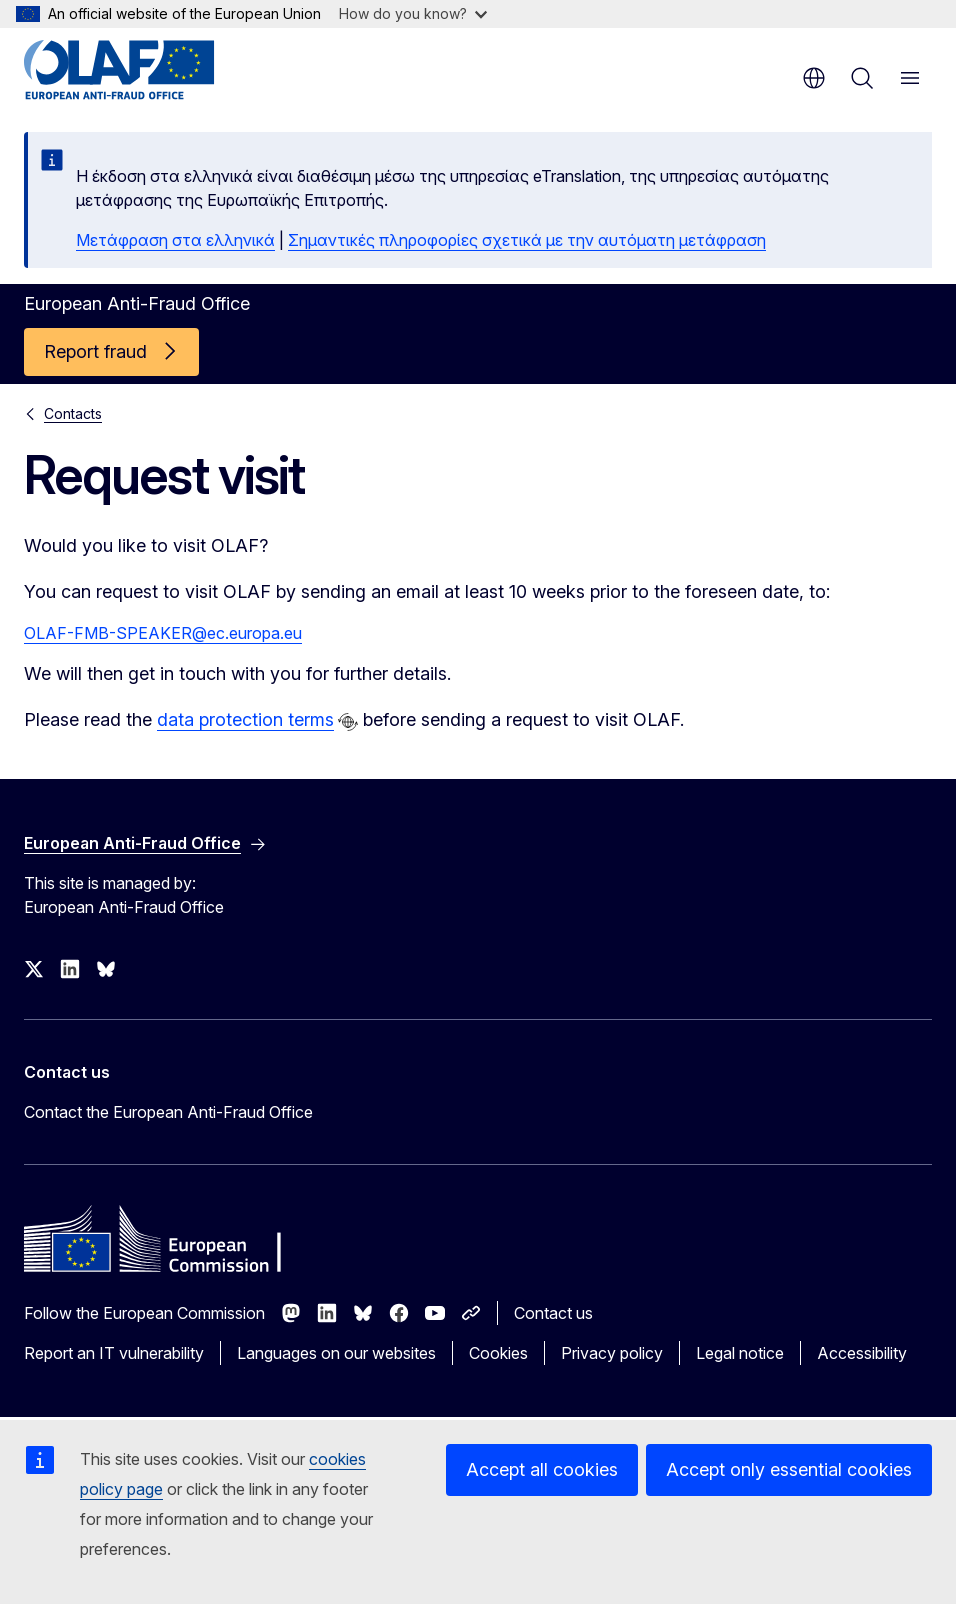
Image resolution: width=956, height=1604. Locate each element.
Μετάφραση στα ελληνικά (175, 240)
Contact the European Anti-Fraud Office (168, 1112)
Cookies (498, 1353)
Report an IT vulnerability (114, 1353)
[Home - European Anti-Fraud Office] (144, 70)
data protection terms (245, 719)
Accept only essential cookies (789, 1469)
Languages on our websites (336, 1353)
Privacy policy (612, 1353)
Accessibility (862, 1353)
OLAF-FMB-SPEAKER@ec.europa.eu (163, 633)
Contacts (73, 413)
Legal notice (740, 1353)
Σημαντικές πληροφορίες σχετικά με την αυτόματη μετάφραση (527, 240)
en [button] (814, 78)
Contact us (553, 1313)
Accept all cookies (542, 1469)
